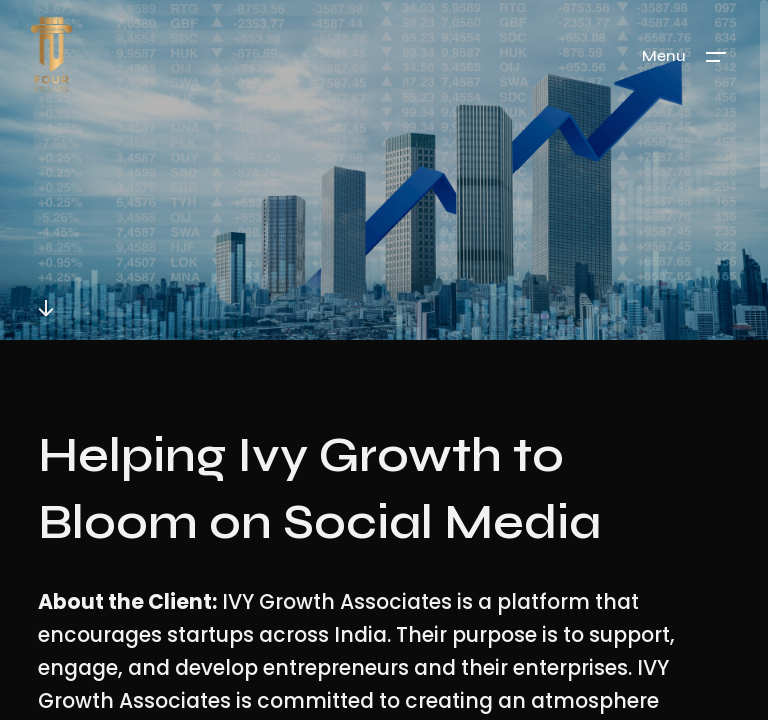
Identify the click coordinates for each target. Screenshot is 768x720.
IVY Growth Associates (337, 602)
